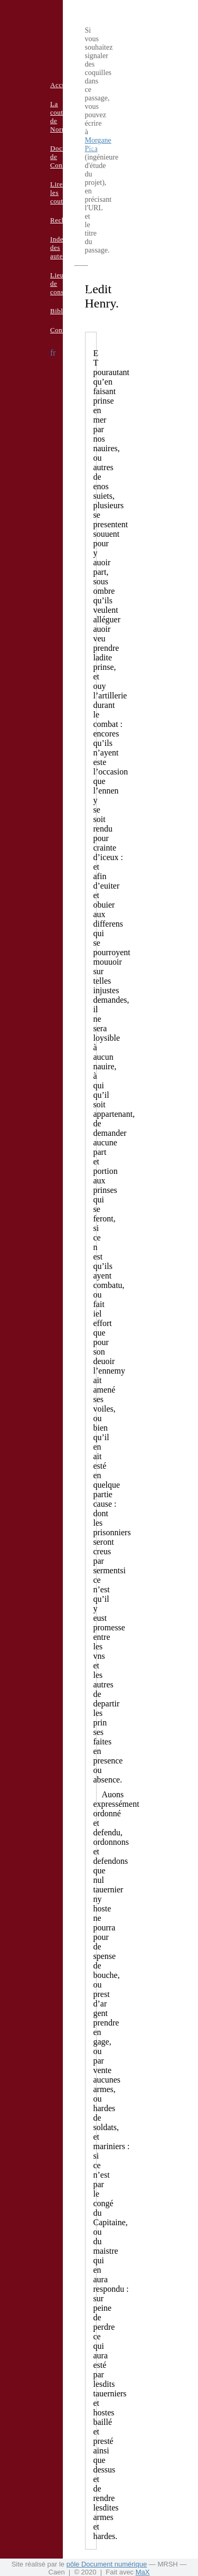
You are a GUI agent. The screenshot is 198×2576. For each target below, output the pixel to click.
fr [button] (53, 352)
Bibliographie (70, 311)
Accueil (61, 85)
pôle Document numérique (107, 2564)
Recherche (65, 220)
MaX (143, 2572)
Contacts (63, 330)
